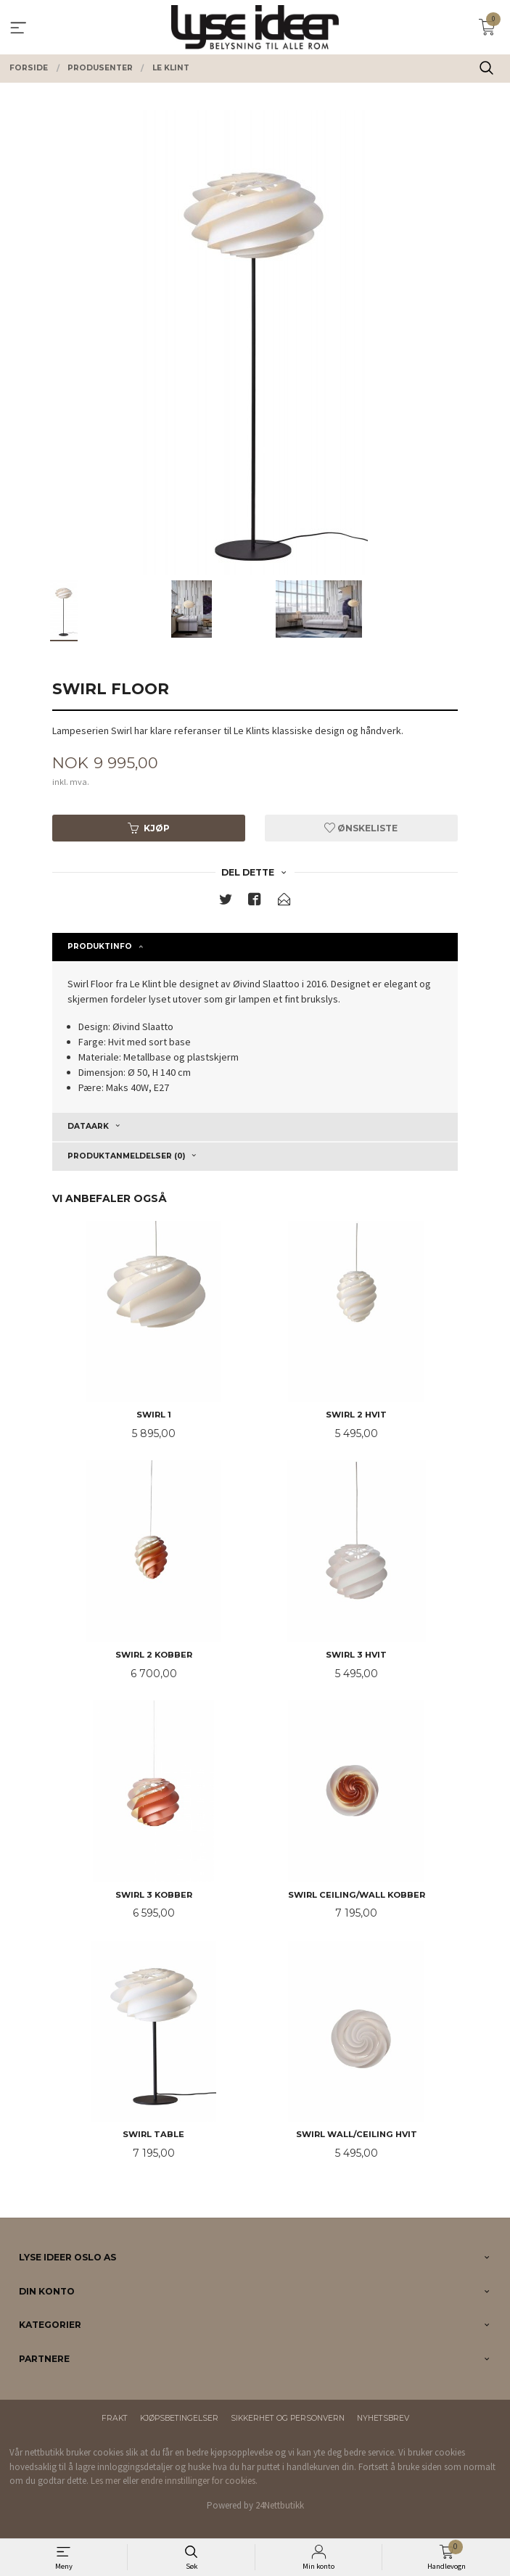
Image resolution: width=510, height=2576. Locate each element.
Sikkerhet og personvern (288, 2418)
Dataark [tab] (88, 1126)
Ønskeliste (361, 828)
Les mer (105, 2480)
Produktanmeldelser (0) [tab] (126, 1156)
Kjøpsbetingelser (179, 2418)
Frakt (115, 2418)
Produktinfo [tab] (99, 946)
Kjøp (149, 828)
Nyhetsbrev (383, 2418)
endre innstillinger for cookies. (199, 2480)
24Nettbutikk (279, 2505)
